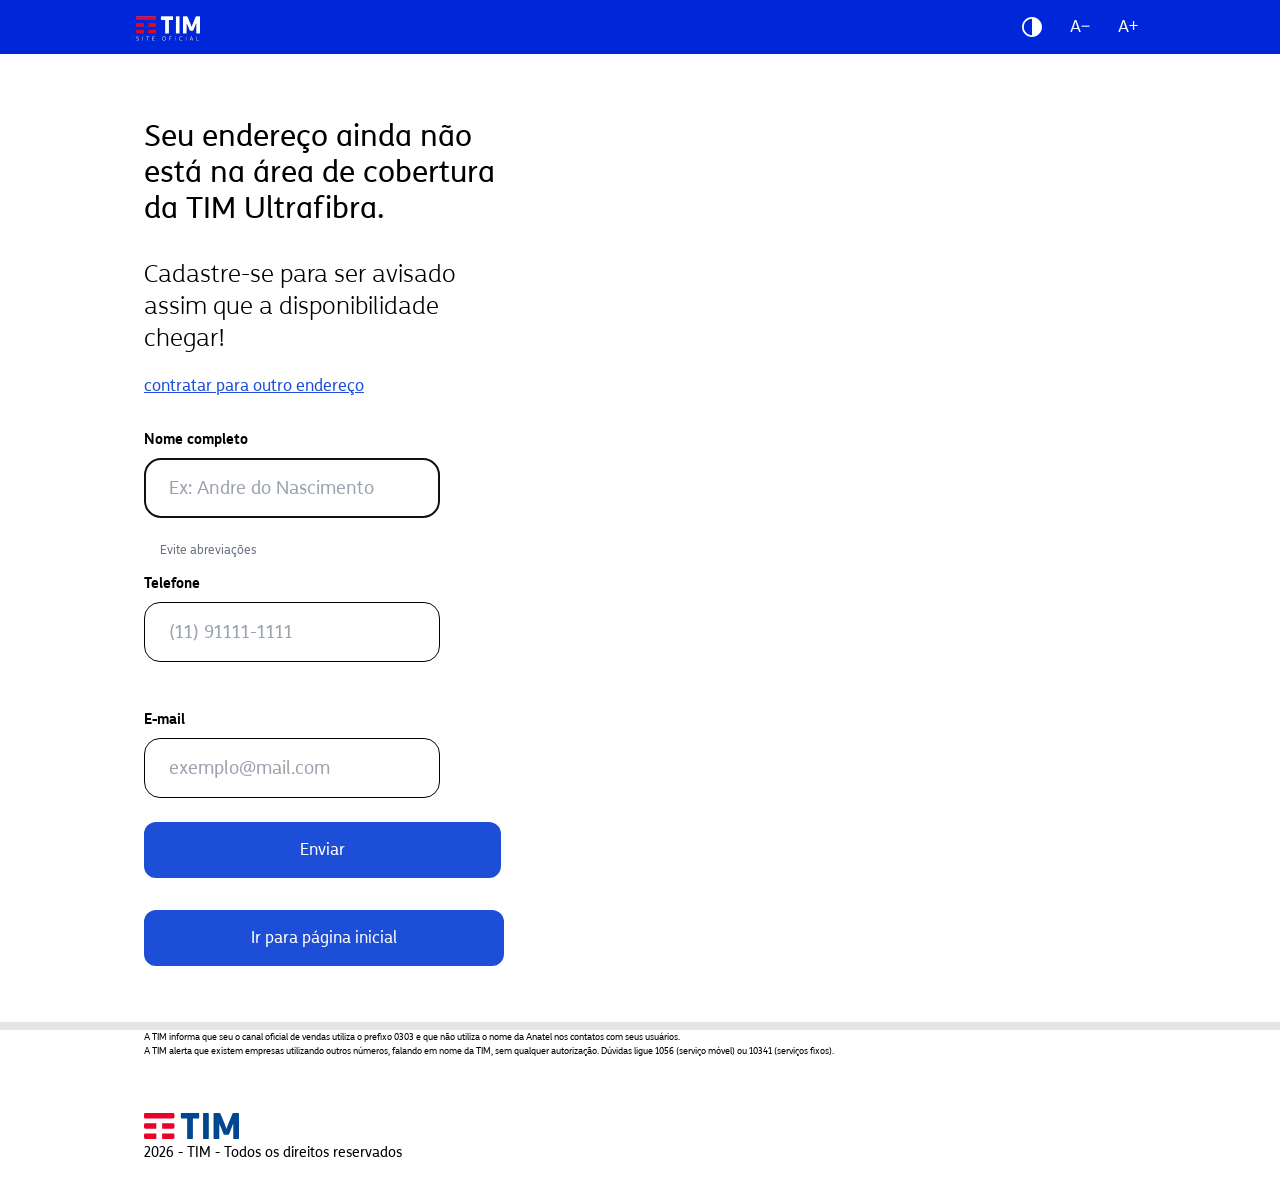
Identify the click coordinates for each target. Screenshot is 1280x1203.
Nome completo (196, 439)
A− (1080, 26)
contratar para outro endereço (254, 385)
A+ (1128, 26)
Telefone (172, 583)
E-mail (164, 719)
